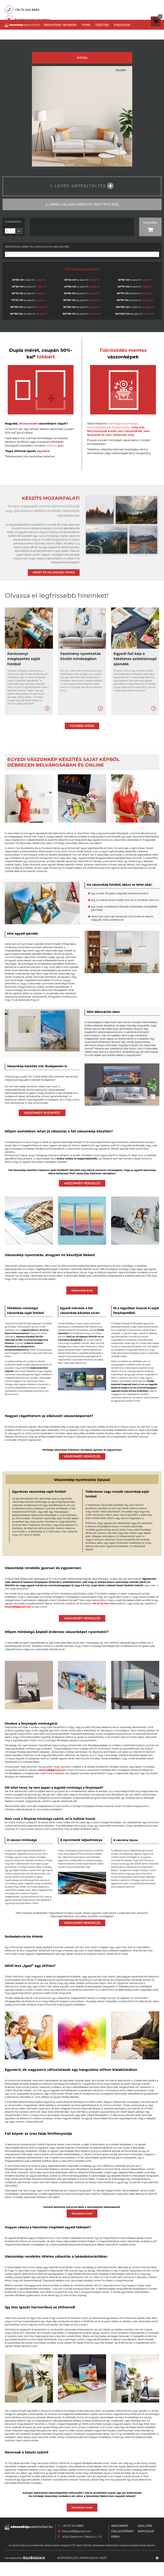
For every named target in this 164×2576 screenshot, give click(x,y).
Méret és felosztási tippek (54, 572)
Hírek (86, 25)
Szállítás (102, 25)
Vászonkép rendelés (60, 25)
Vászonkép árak (82, 1290)
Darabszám (13, 221)
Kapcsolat (122, 25)
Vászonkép (119, 2525)
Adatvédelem (67, 2558)
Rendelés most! (82, 2213)
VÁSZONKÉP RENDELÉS (82, 1183)
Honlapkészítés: (25, 2558)
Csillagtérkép (122, 2531)
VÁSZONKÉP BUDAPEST (42, 1113)
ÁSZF (103, 2558)
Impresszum (89, 2558)
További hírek (82, 726)
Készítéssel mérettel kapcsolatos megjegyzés (37, 246)
